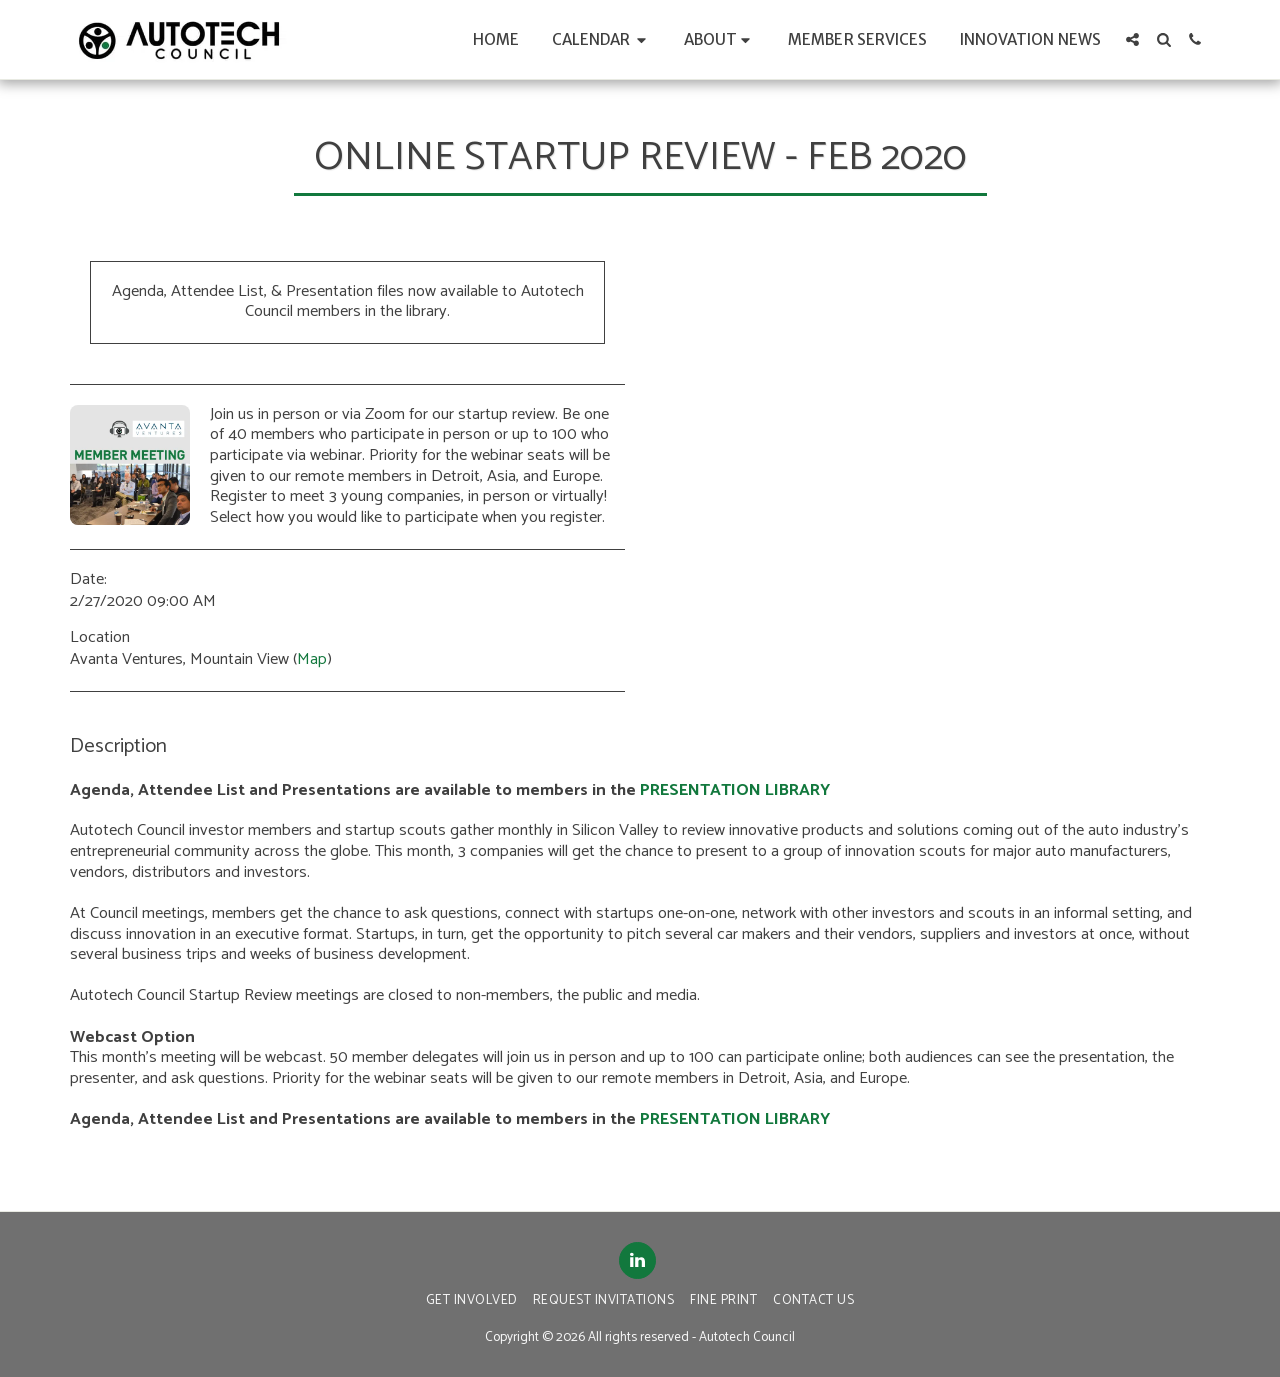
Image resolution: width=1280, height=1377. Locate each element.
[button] (602, 39)
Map (312, 659)
